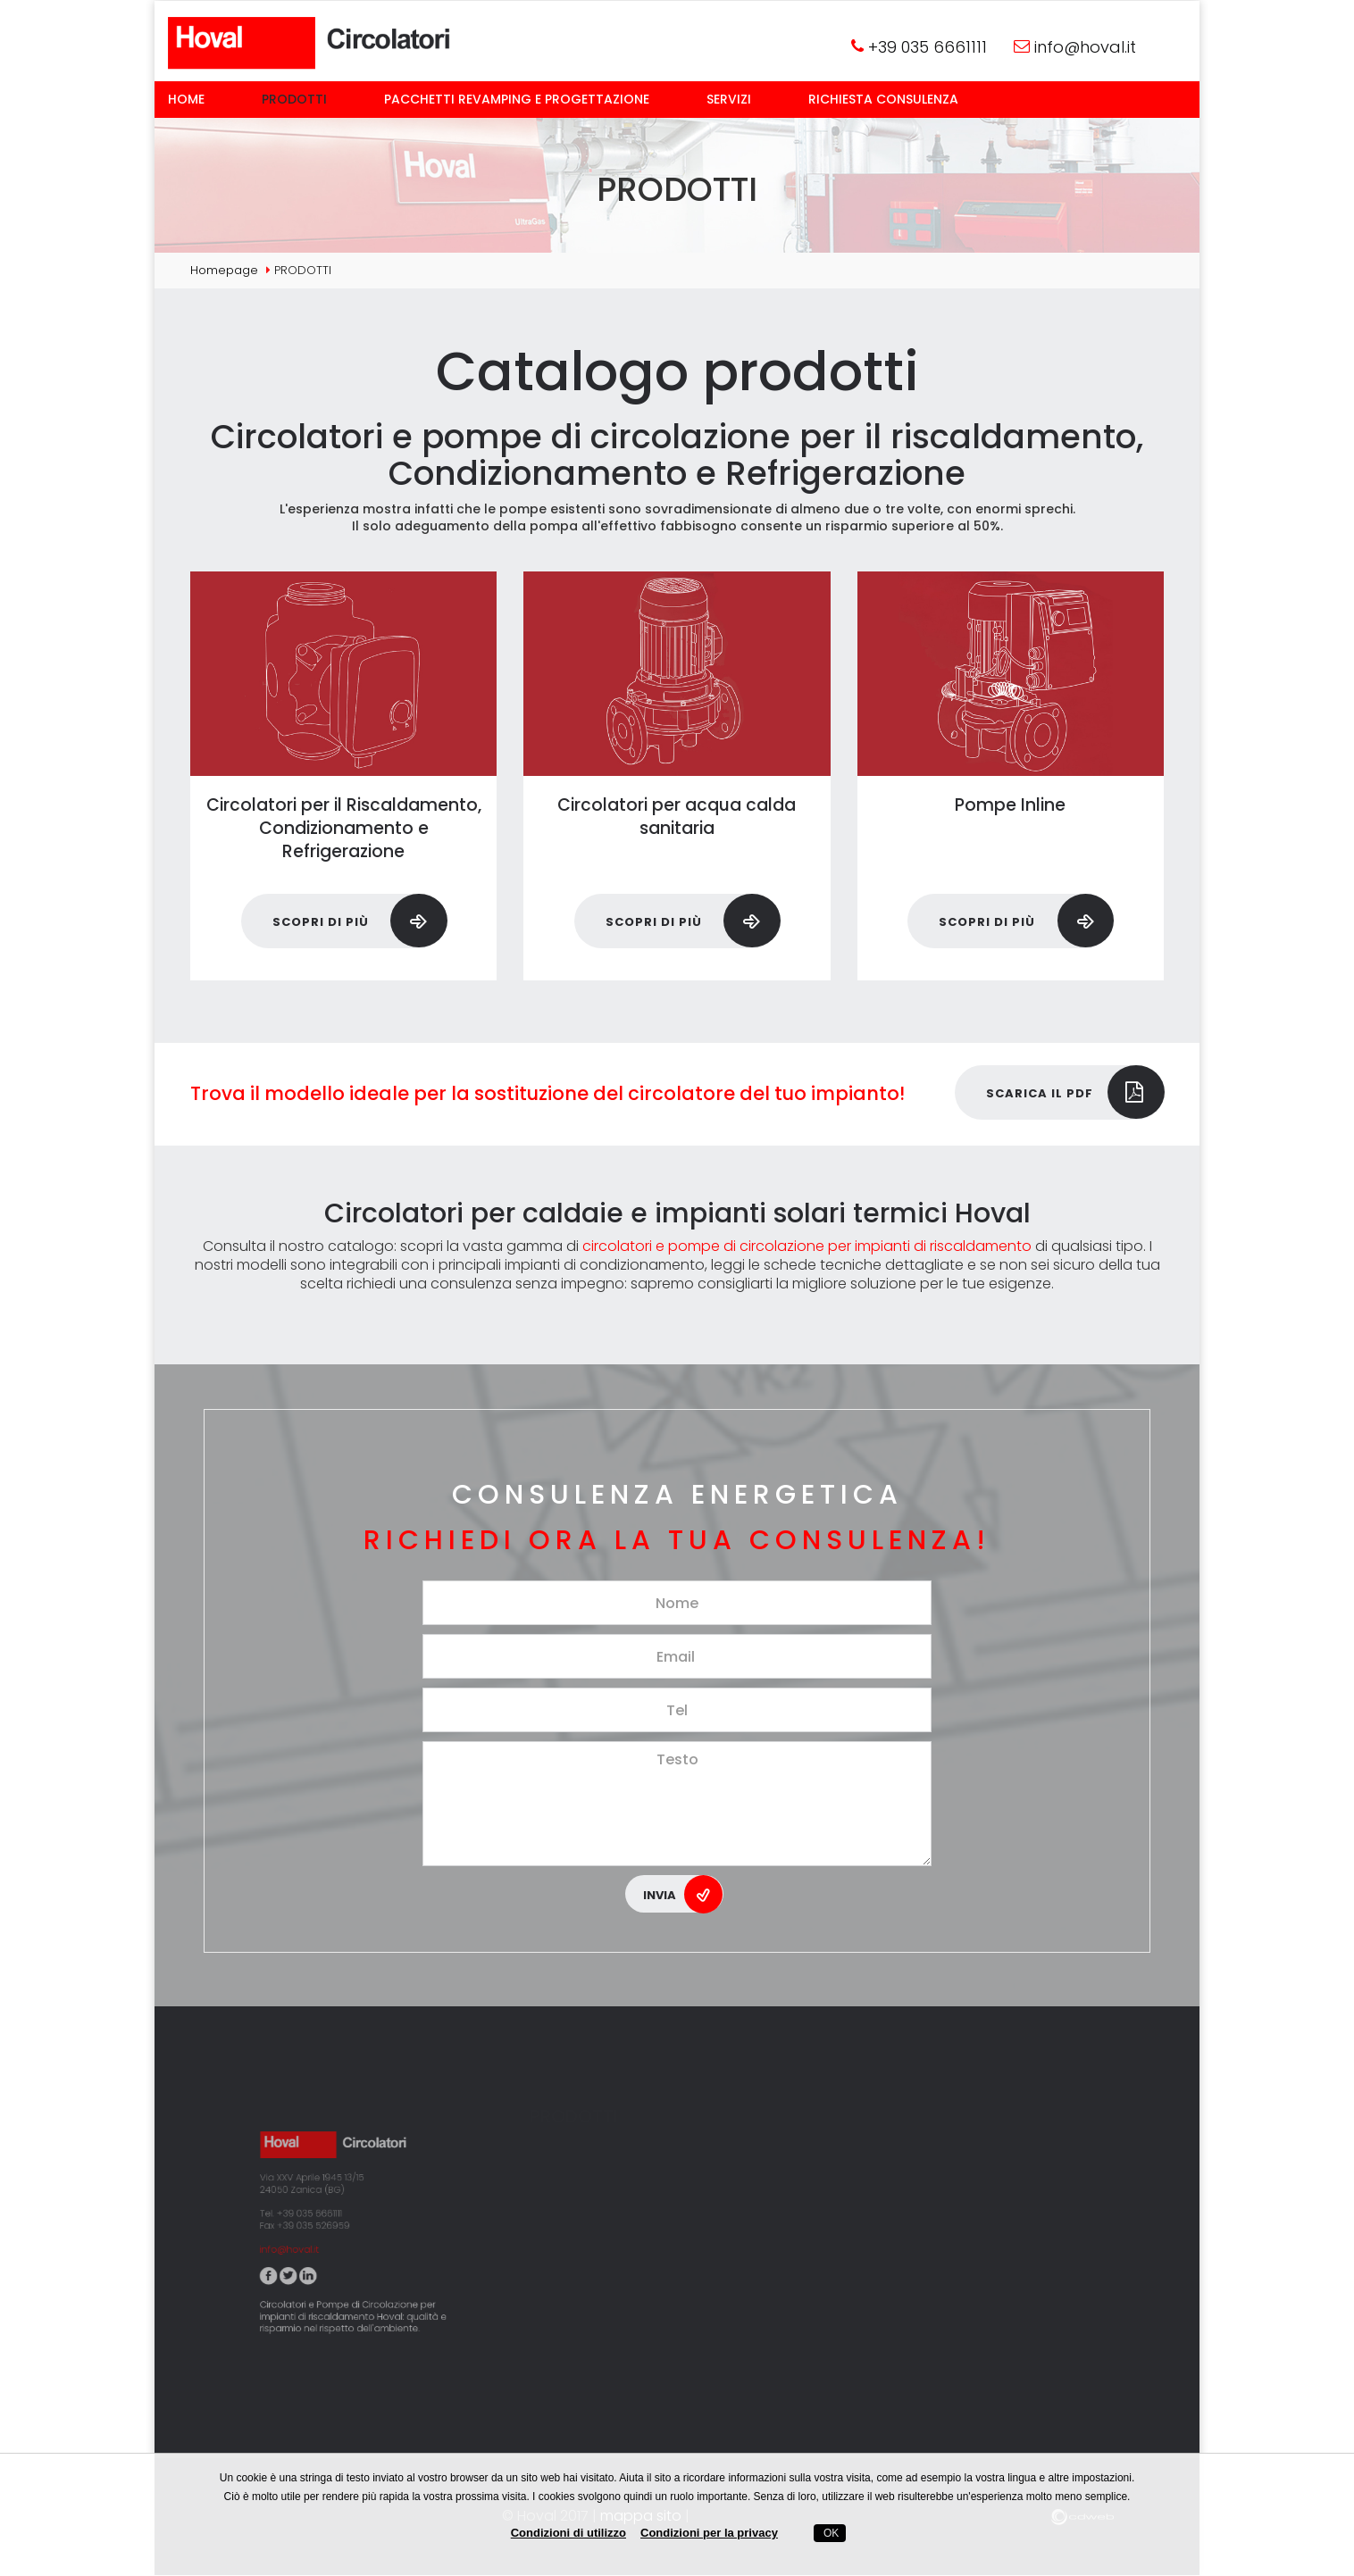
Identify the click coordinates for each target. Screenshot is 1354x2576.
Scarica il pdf (1075, 1092)
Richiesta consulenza (883, 99)
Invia (683, 1894)
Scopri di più (359, 920)
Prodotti (294, 99)
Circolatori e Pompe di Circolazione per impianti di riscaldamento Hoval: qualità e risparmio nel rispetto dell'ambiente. (355, 2243)
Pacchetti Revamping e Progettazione (516, 99)
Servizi (728, 99)
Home (186, 99)
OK (830, 2533)
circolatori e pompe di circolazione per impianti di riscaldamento (807, 1246)
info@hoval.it (1085, 47)
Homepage (224, 270)
